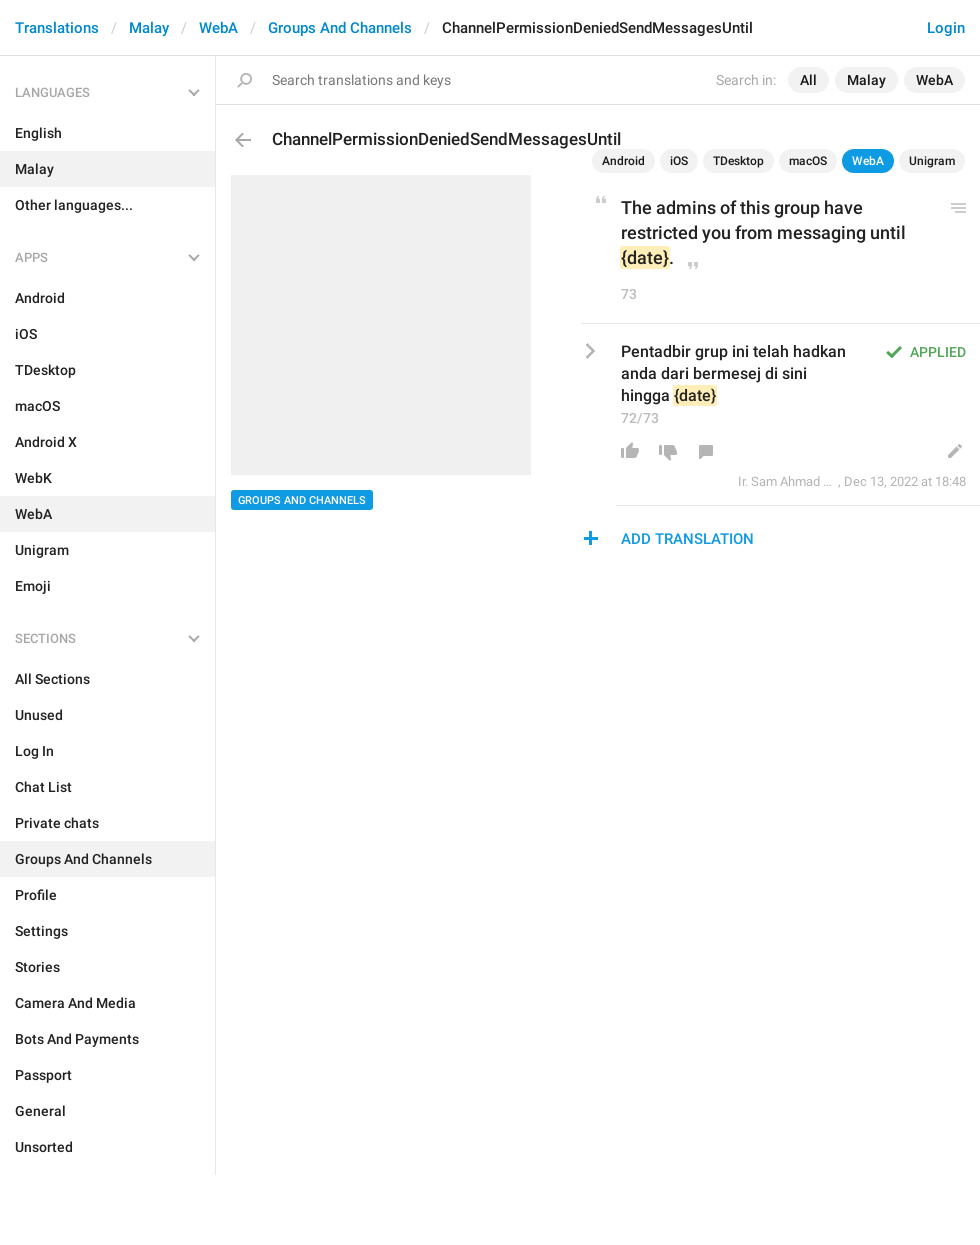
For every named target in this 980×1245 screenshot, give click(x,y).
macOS (808, 161)
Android (623, 161)
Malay (149, 28)
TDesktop (738, 161)
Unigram (932, 161)
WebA (218, 28)
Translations (57, 28)
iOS (679, 161)
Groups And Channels (340, 28)
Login (946, 28)
